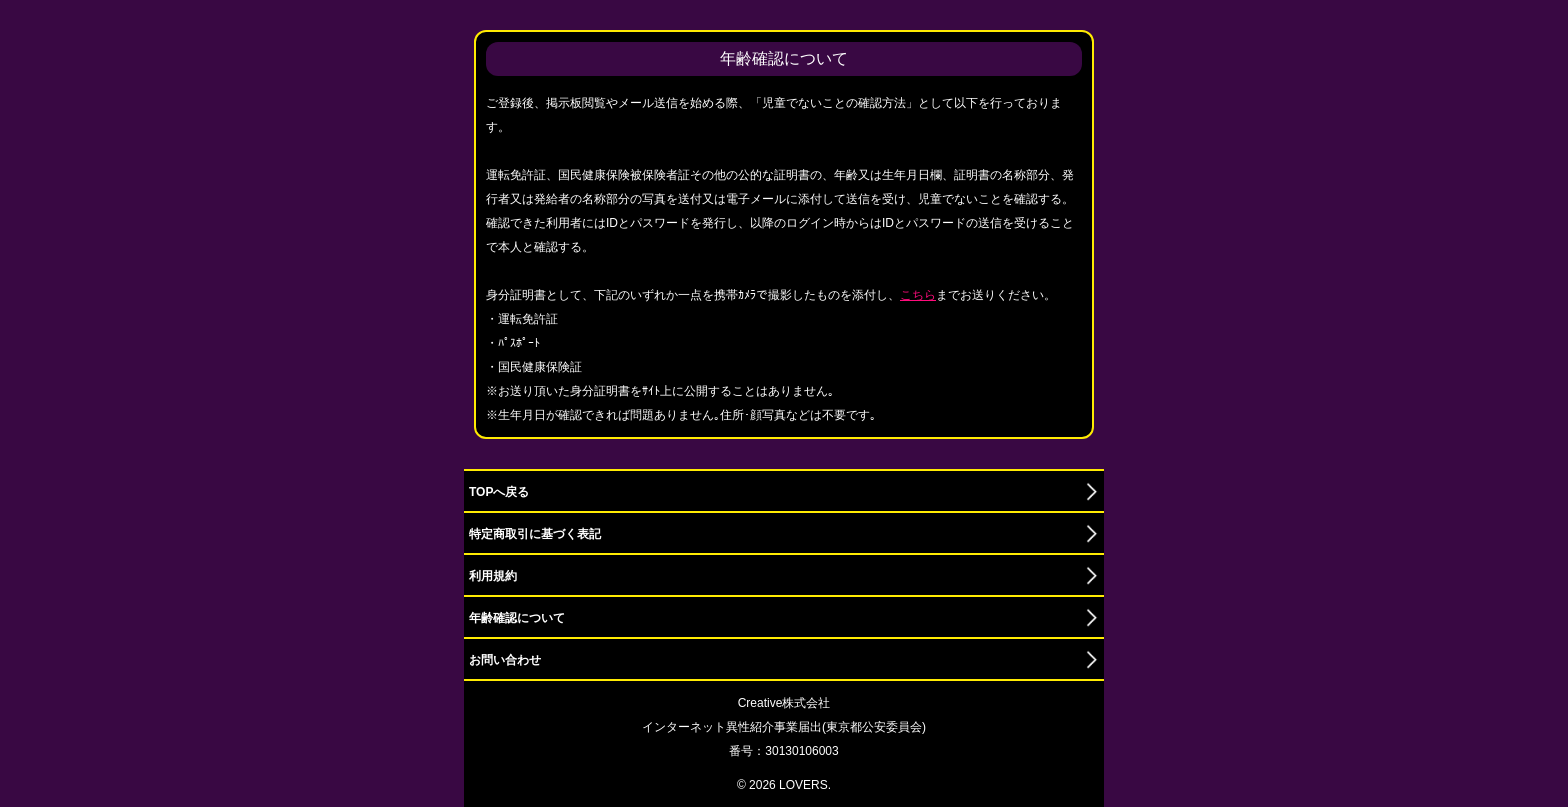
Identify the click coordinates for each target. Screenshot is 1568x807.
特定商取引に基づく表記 (535, 534)
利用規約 (493, 576)
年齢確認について (517, 618)
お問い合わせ (505, 660)
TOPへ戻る (499, 492)
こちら (918, 295)
